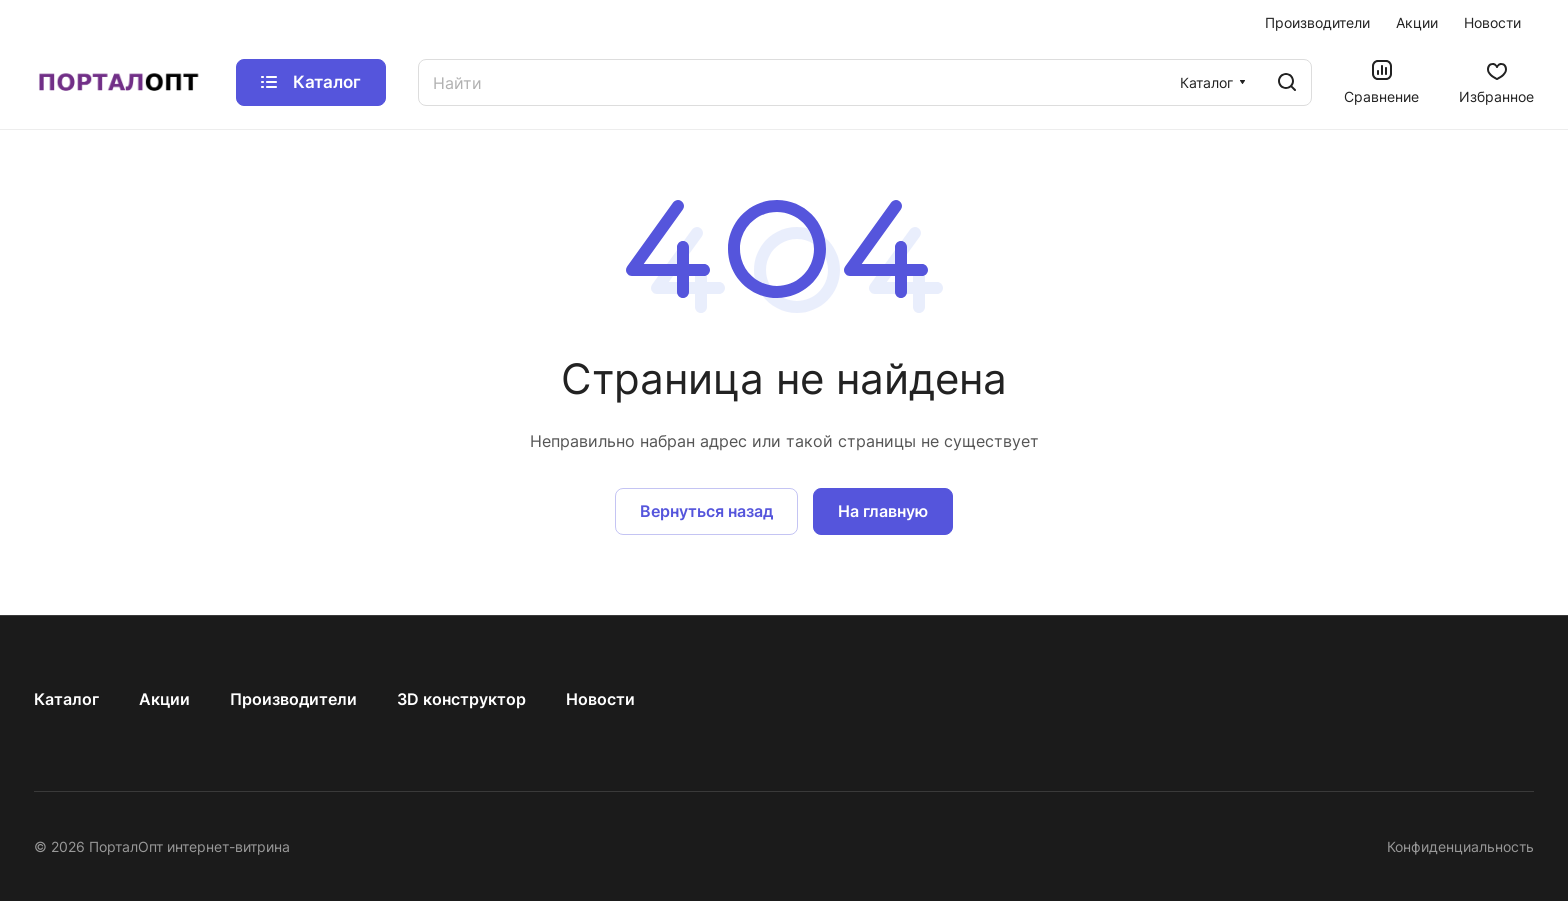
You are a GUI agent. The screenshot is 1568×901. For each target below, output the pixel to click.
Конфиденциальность (1460, 846)
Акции (164, 699)
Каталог (66, 699)
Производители (293, 699)
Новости (600, 699)
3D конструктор (461, 699)
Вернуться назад (706, 511)
